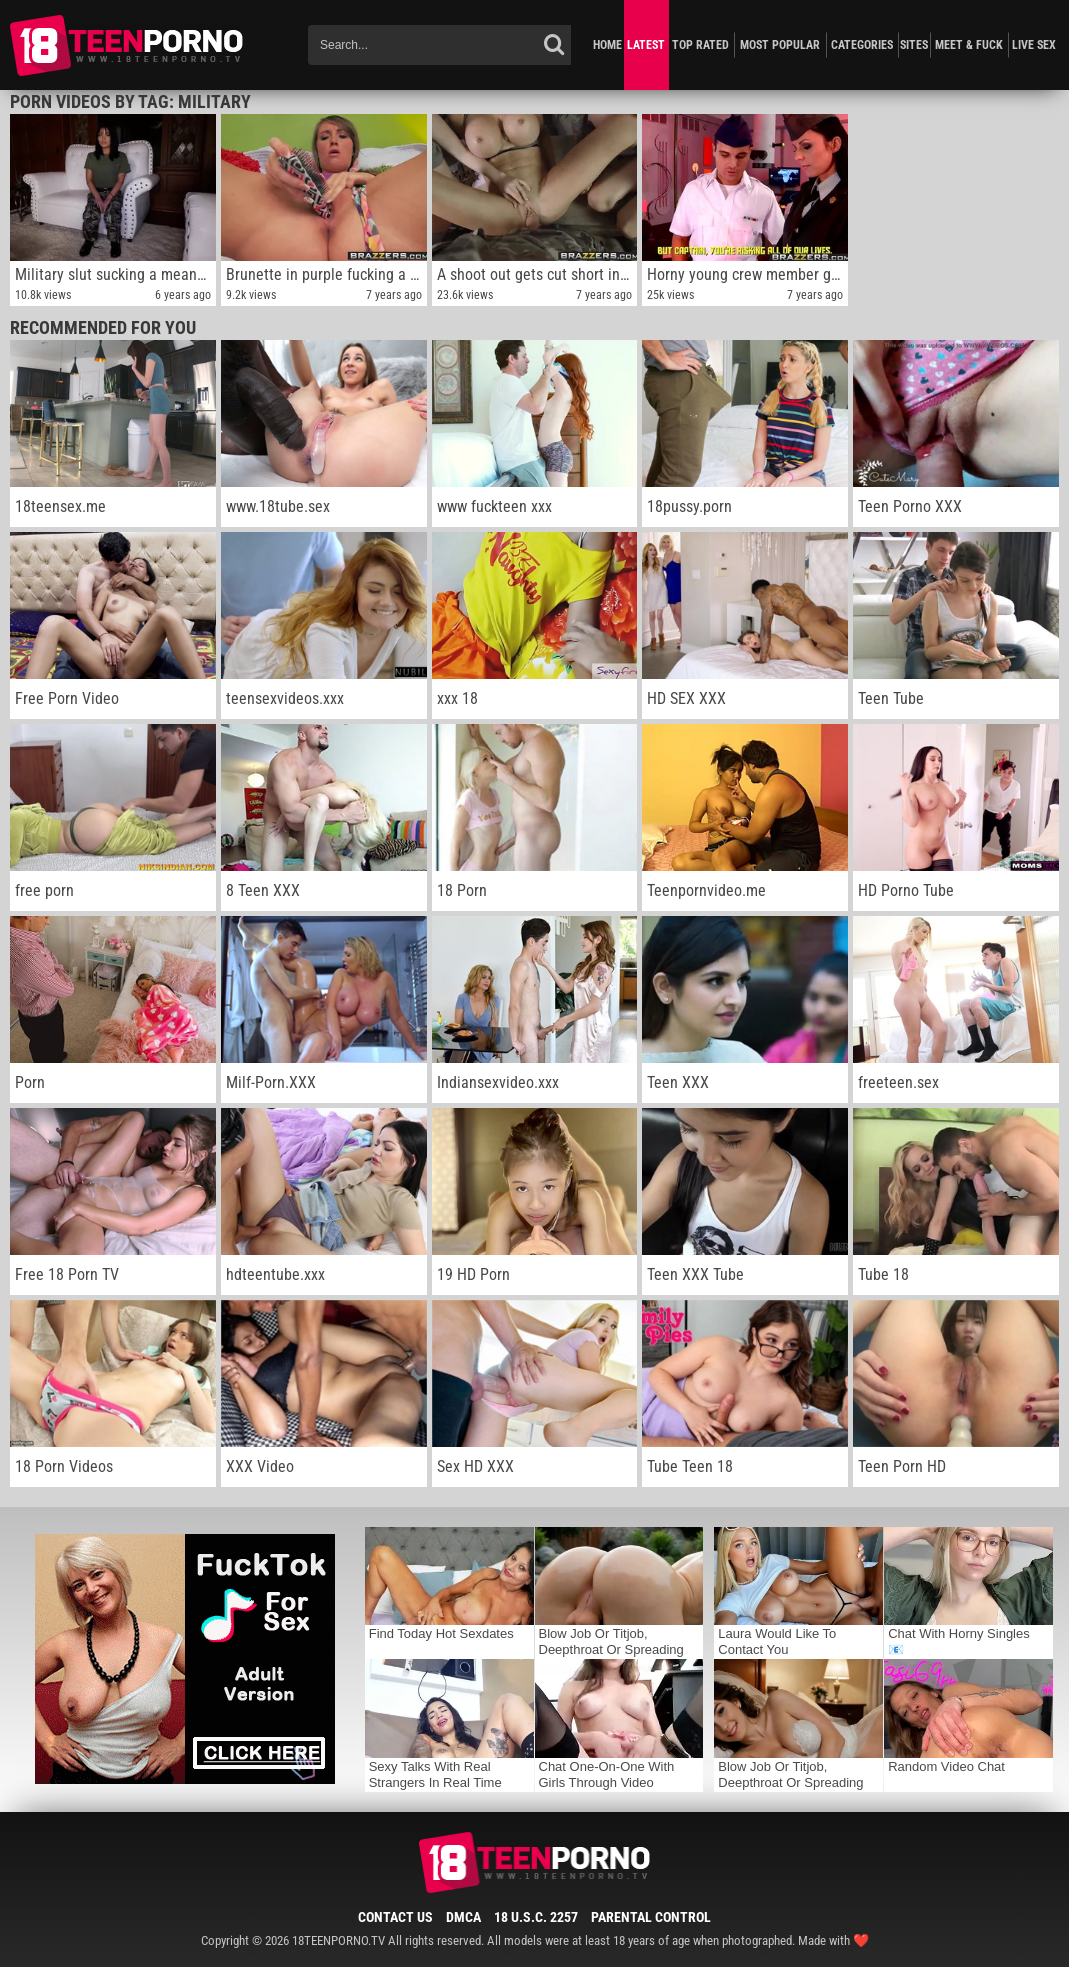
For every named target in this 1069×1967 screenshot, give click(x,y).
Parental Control (651, 1917)
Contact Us (395, 1917)
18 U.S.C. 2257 (536, 1917)
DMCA (463, 1917)
